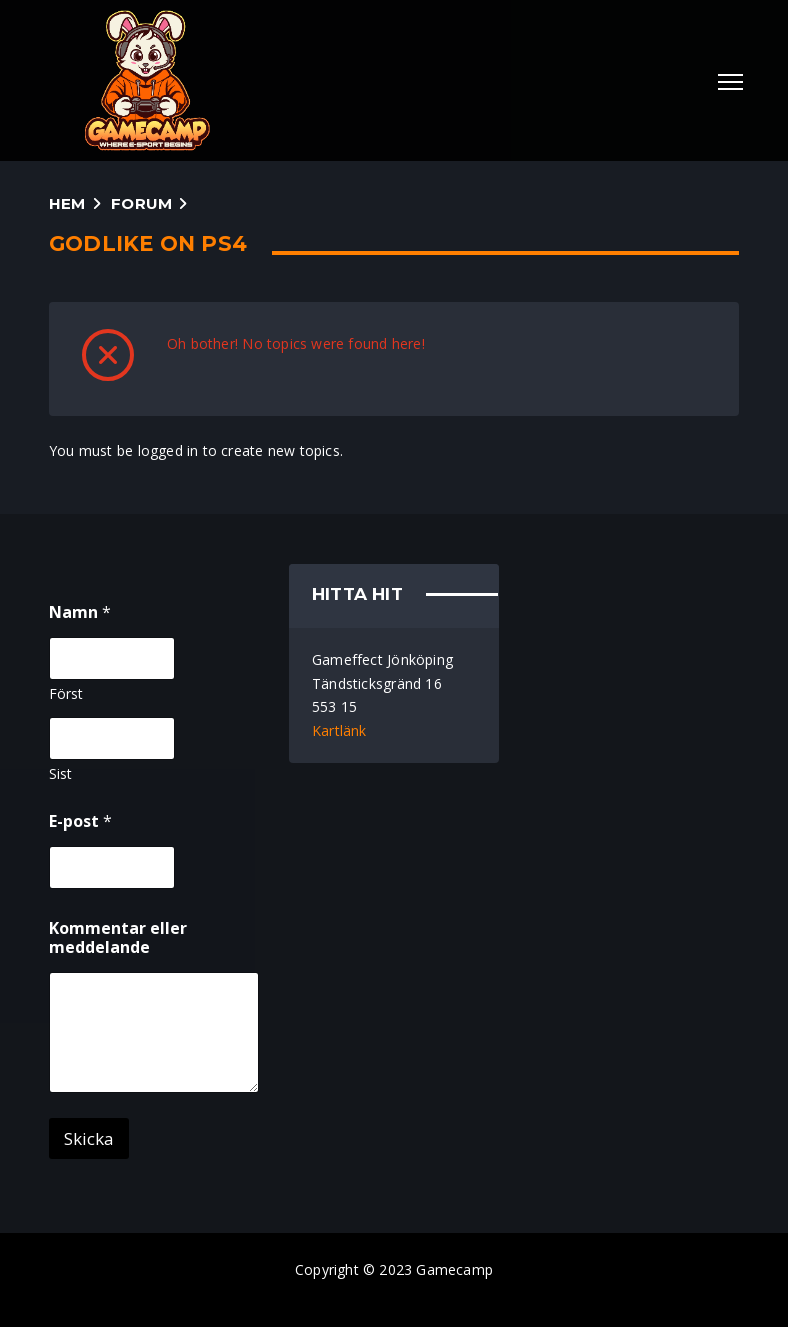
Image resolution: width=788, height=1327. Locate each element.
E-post (80, 821)
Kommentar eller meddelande (118, 938)
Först (66, 693)
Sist (60, 773)
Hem (67, 203)
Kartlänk (339, 730)
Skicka (89, 1138)
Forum (141, 203)
